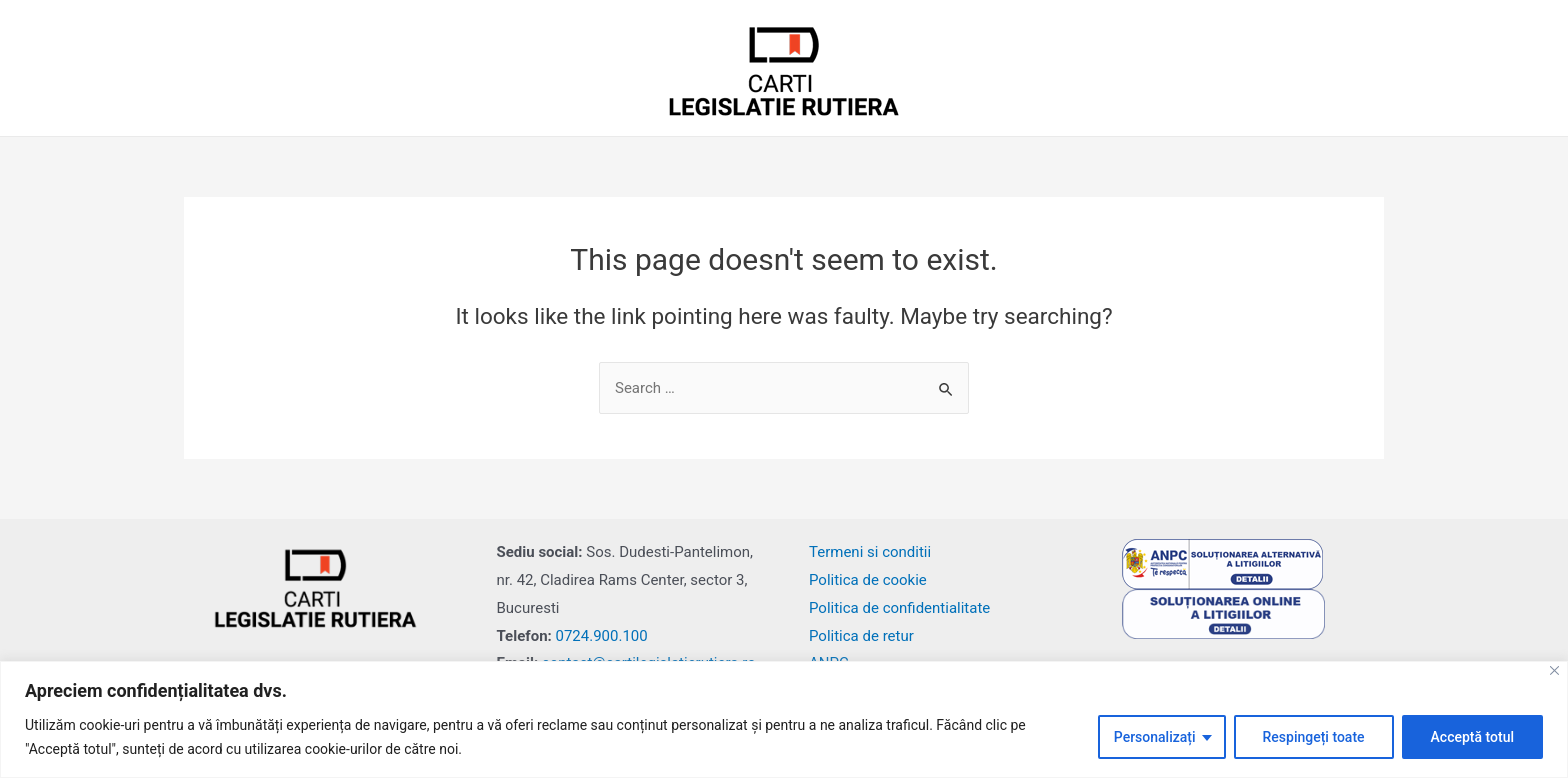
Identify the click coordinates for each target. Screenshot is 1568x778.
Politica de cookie (868, 580)
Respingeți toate (1314, 737)
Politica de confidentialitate (899, 608)
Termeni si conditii (870, 552)
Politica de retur (861, 636)
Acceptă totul (1472, 737)
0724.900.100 (602, 636)
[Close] (1554, 670)
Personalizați (1155, 737)
